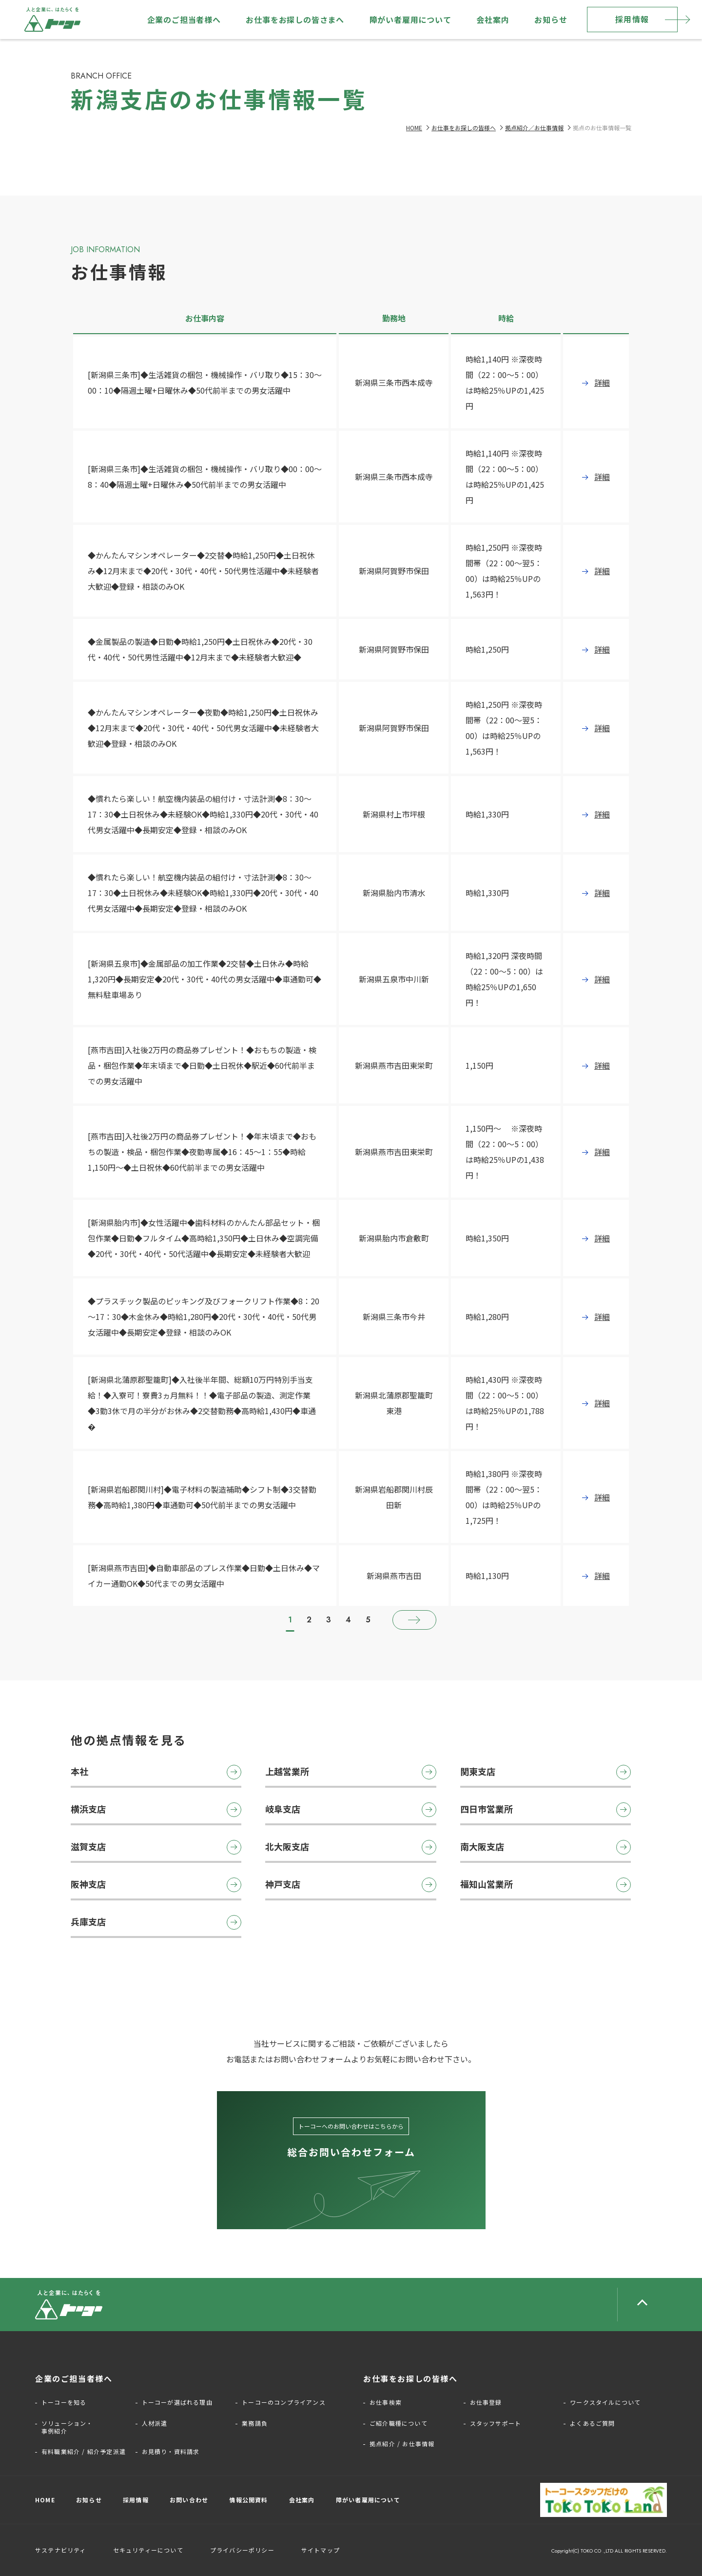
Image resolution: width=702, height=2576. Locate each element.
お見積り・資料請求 (171, 2452)
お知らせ (550, 19)
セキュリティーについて (148, 2550)
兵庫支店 (156, 1922)
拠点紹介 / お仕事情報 (402, 2444)
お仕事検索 (386, 2402)
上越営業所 (350, 1772)
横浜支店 (156, 1809)
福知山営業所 (545, 1884)
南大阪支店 (545, 1847)
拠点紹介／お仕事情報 (534, 127)
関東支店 (545, 1772)
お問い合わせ (189, 2500)
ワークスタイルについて (605, 2402)
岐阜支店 (350, 1809)
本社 (156, 1772)
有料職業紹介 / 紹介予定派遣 (83, 2452)
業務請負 (255, 2423)
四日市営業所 (545, 1809)
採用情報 (632, 19)
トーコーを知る (63, 2402)
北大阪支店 (350, 1847)
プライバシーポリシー (242, 2550)
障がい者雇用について (410, 19)
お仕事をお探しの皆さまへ (295, 19)
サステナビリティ (60, 2550)
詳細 (602, 382)
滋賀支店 (156, 1847)
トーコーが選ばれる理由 (177, 2402)
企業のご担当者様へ (184, 19)
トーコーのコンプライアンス (284, 2402)
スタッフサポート (496, 2423)
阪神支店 (156, 1884)
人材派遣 (155, 2423)
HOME (414, 127)
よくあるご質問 (592, 2423)
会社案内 (492, 19)
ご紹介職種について (399, 2423)
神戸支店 (350, 1884)
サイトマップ (320, 2550)
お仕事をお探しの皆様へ (463, 127)
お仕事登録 (486, 2402)
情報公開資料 (248, 2500)
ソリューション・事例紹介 (67, 2427)
